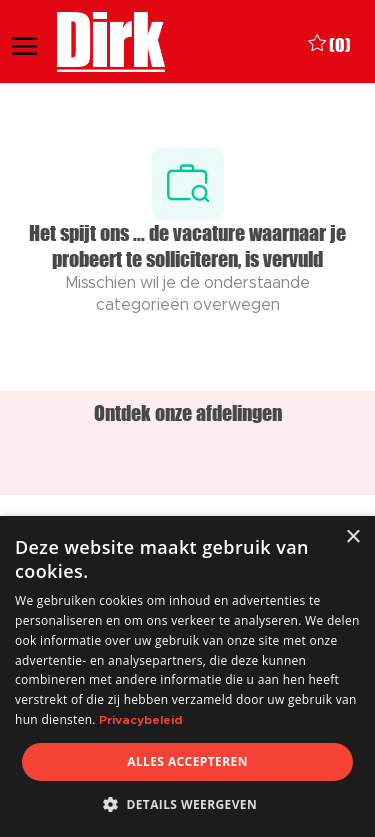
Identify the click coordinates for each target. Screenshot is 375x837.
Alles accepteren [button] (187, 761)
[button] (187, 804)
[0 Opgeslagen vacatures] (329, 42)
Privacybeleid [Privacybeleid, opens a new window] (140, 720)
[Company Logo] (112, 42)
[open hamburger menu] (24, 42)
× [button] (352, 537)
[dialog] (187, 676)
